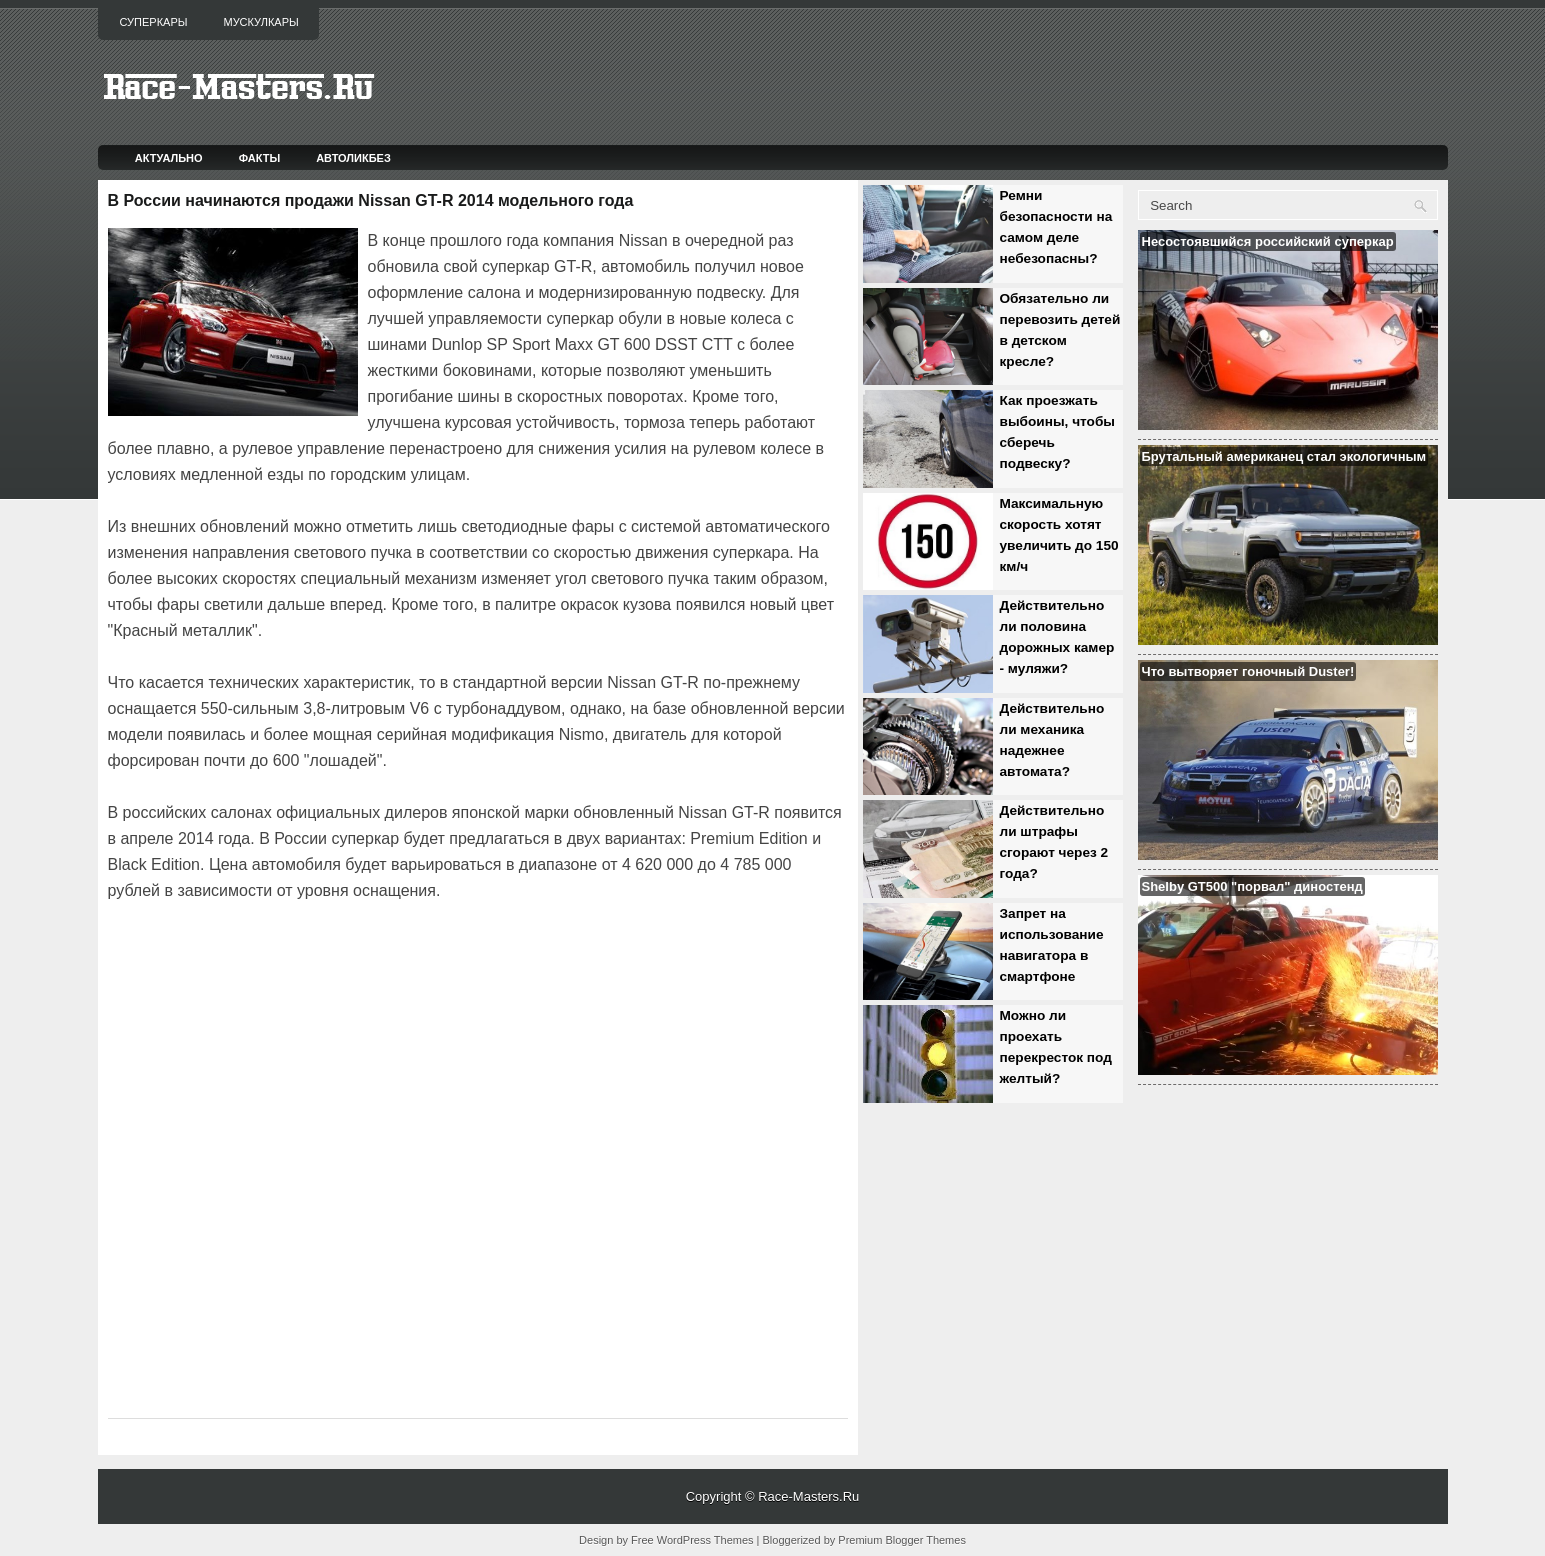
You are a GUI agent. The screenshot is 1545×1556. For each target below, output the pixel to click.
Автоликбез (353, 158)
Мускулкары (260, 22)
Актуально (169, 158)
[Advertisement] (342, 960)
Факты (260, 158)
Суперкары (154, 22)
